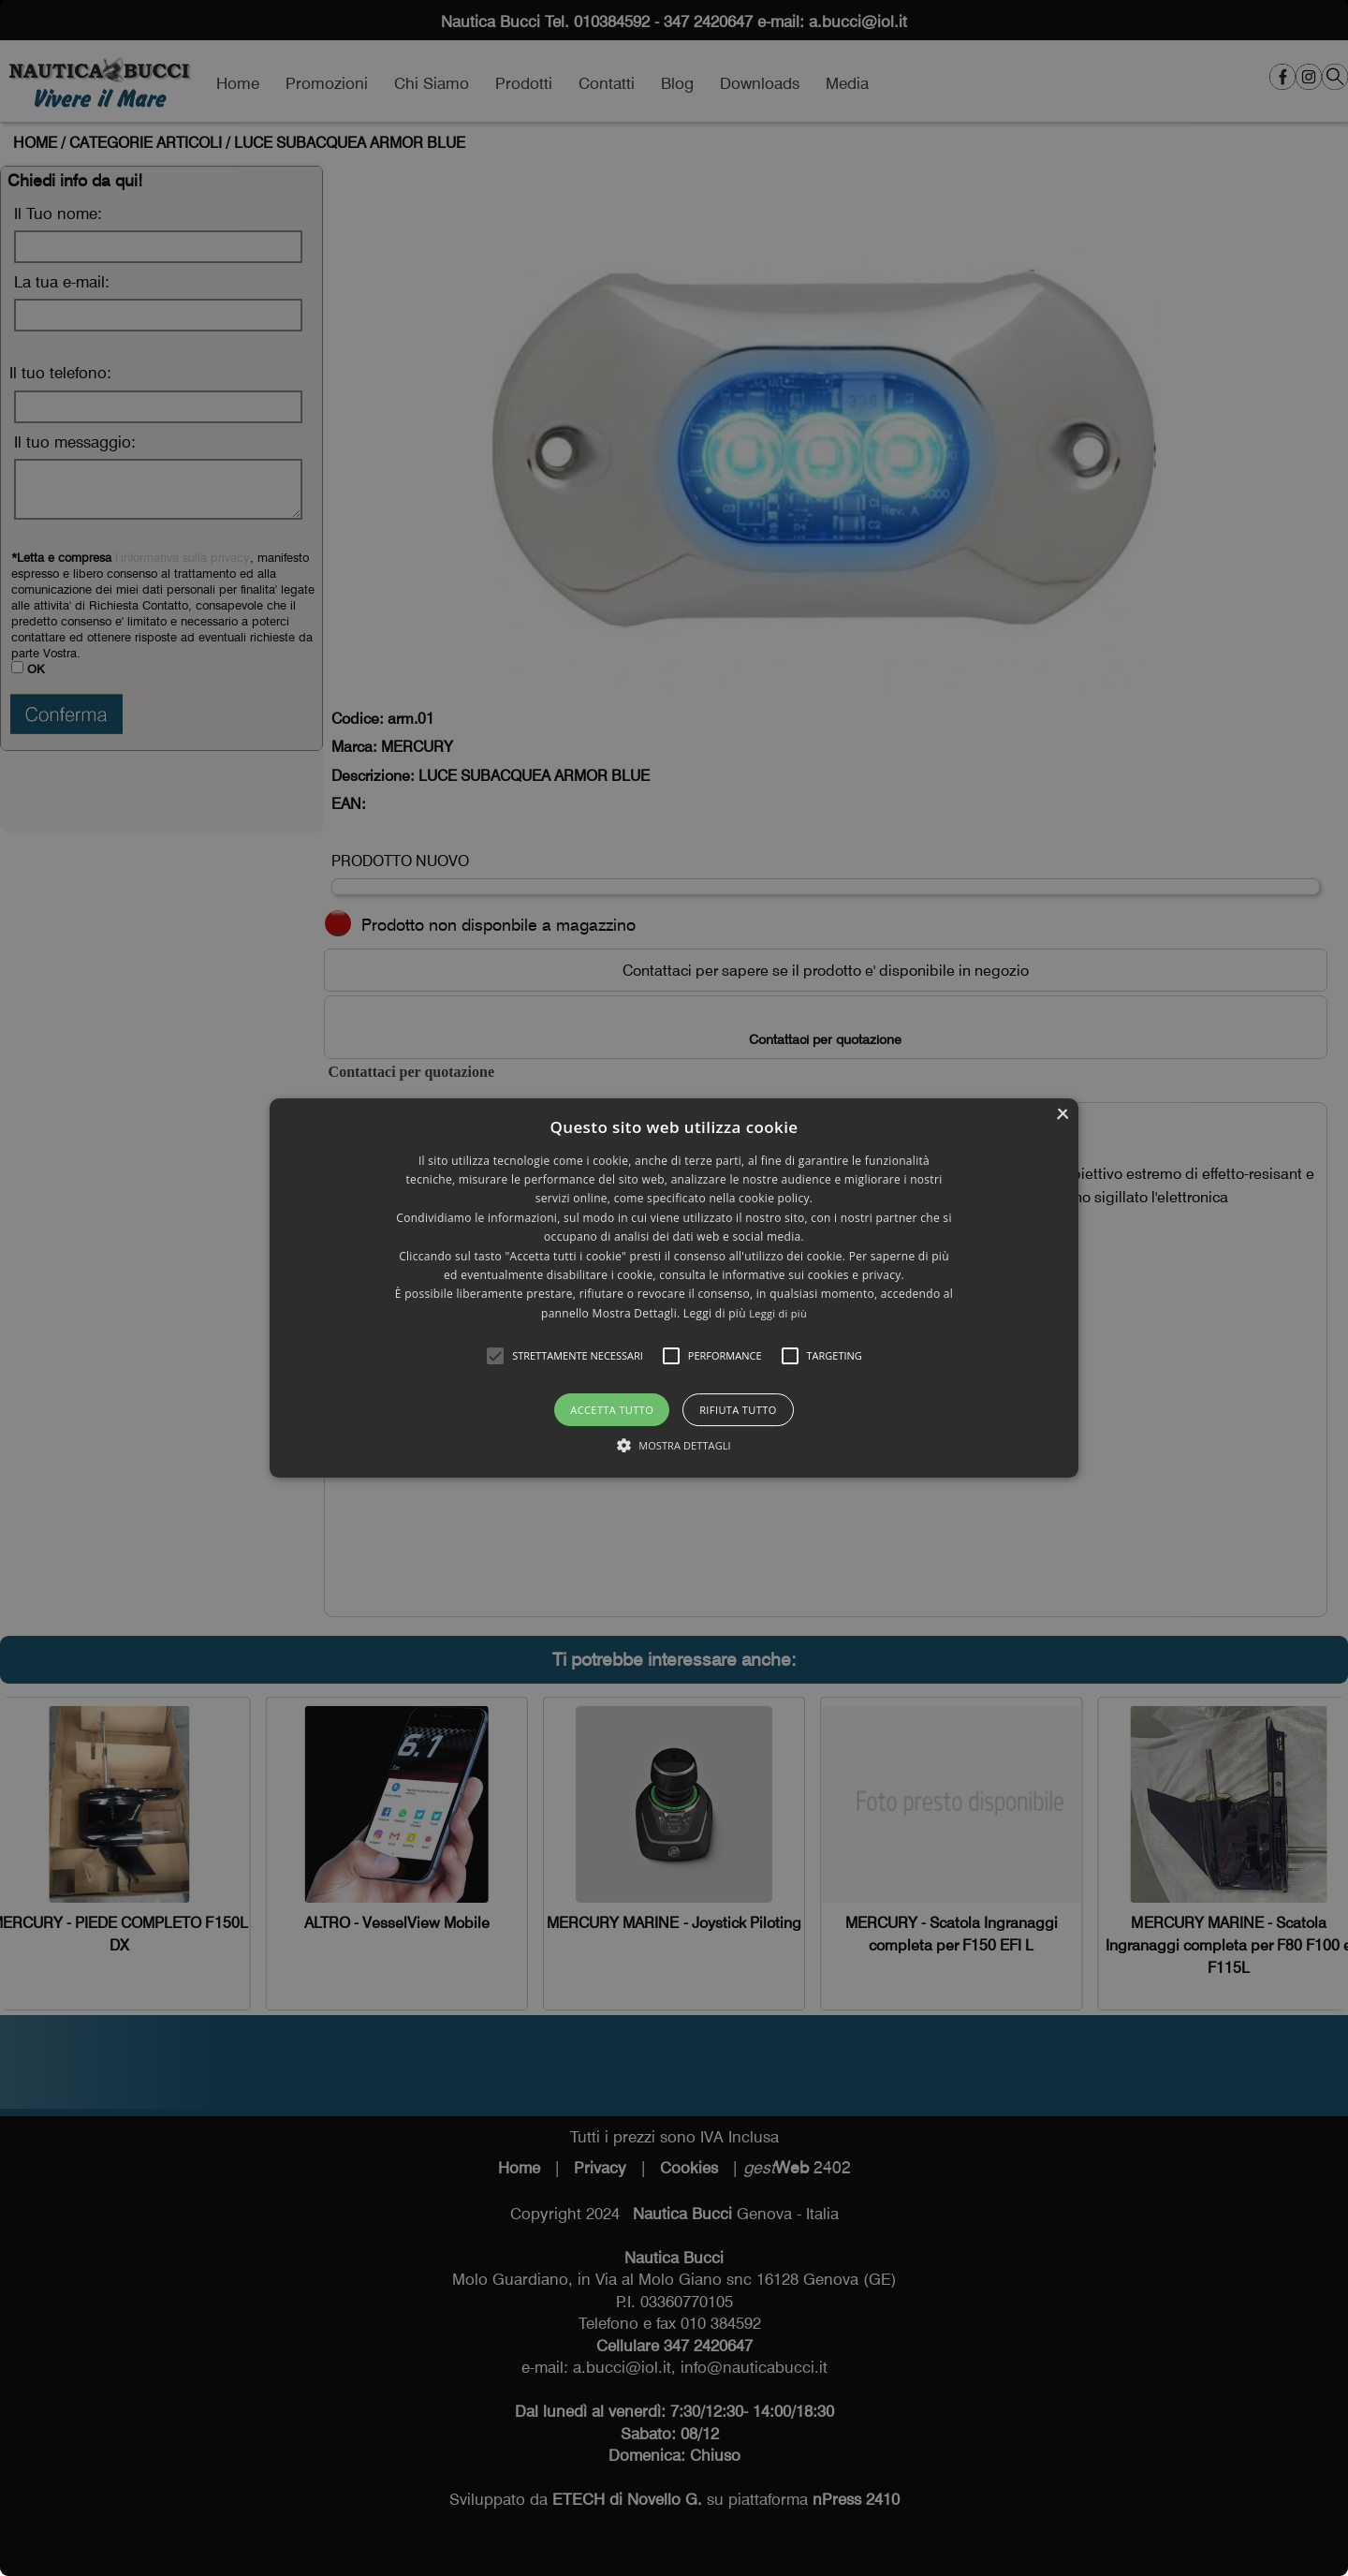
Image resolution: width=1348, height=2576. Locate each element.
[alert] (674, 1288)
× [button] (1062, 1115)
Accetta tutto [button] (611, 1410)
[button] (495, 1356)
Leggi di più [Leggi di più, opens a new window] (778, 1313)
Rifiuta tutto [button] (737, 1410)
